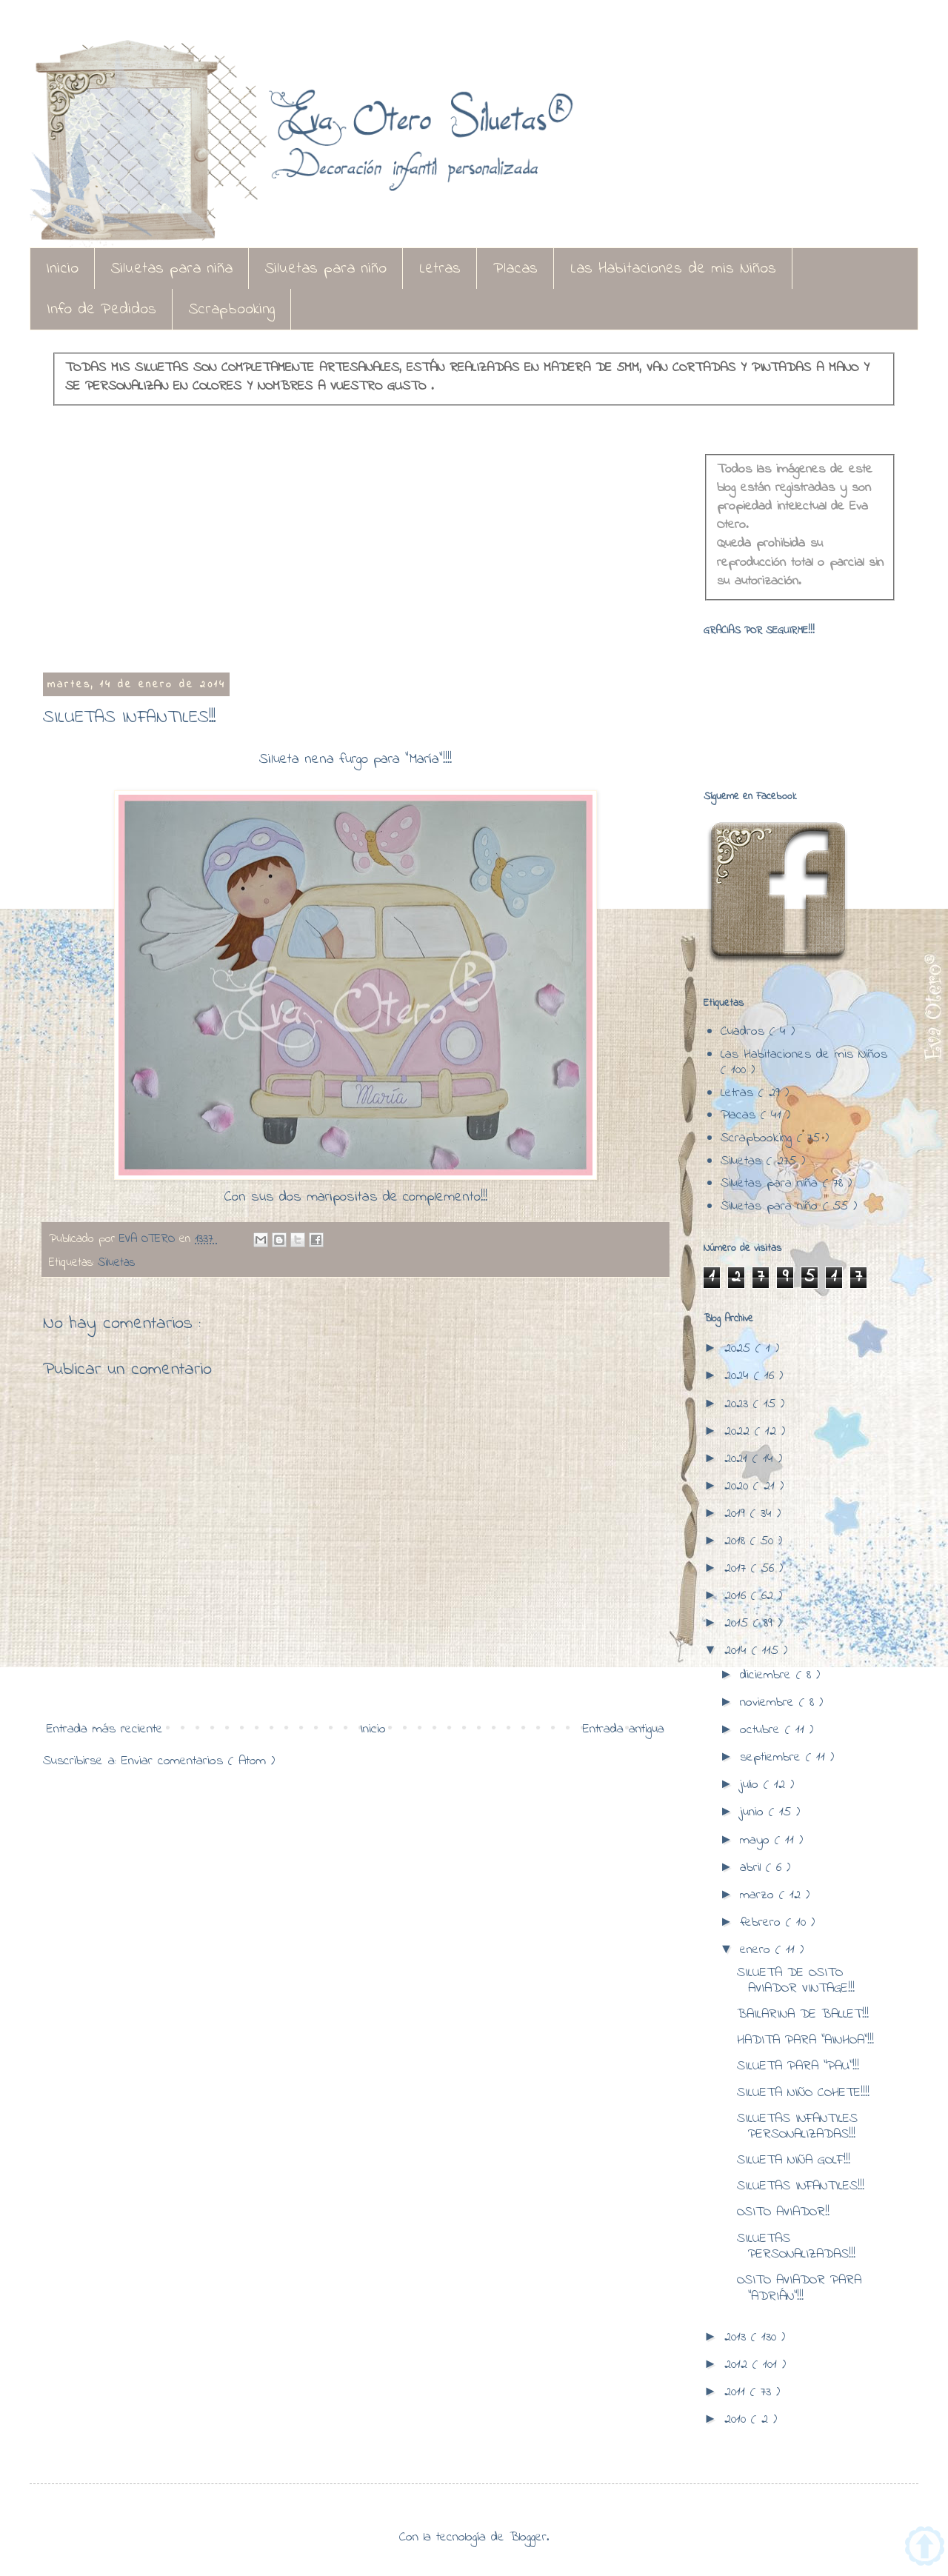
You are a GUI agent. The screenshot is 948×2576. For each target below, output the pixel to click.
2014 (738, 1651)
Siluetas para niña (172, 269)
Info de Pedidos (101, 309)
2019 (737, 1514)
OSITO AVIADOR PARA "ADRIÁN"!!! (799, 2288)
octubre (762, 1730)
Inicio (62, 269)
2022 (739, 1431)
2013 (737, 2337)
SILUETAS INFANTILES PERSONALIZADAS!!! (797, 2127)
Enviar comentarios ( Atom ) (198, 1761)
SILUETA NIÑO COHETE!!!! (803, 2093)
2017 (737, 1568)
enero (757, 1950)
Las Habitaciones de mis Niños (673, 269)
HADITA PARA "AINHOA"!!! (805, 2040)
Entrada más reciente (105, 1729)
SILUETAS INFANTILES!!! (800, 2186)
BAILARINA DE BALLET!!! (803, 2014)
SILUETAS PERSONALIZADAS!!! (796, 2247)
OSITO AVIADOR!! (783, 2212)
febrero (763, 1922)
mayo (757, 1840)
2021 (738, 1459)
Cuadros (745, 1031)
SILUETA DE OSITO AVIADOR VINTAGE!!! (796, 1981)
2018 (737, 1541)
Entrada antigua (623, 1729)
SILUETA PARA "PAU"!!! (798, 2066)
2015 (738, 1623)
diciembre (768, 1675)
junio (754, 1812)
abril (753, 1868)
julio (752, 1785)
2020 (738, 1486)
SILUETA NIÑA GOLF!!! (793, 2160)
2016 (737, 1596)
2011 (737, 2392)
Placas (515, 269)
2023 (738, 1404)
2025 (739, 1348)
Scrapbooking (232, 309)
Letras (440, 269)
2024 (739, 1376)
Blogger (528, 2537)
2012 (738, 2365)
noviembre (769, 1702)
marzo (759, 1895)
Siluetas (116, 1263)
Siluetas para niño (326, 269)
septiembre (773, 1757)
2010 (737, 2419)
